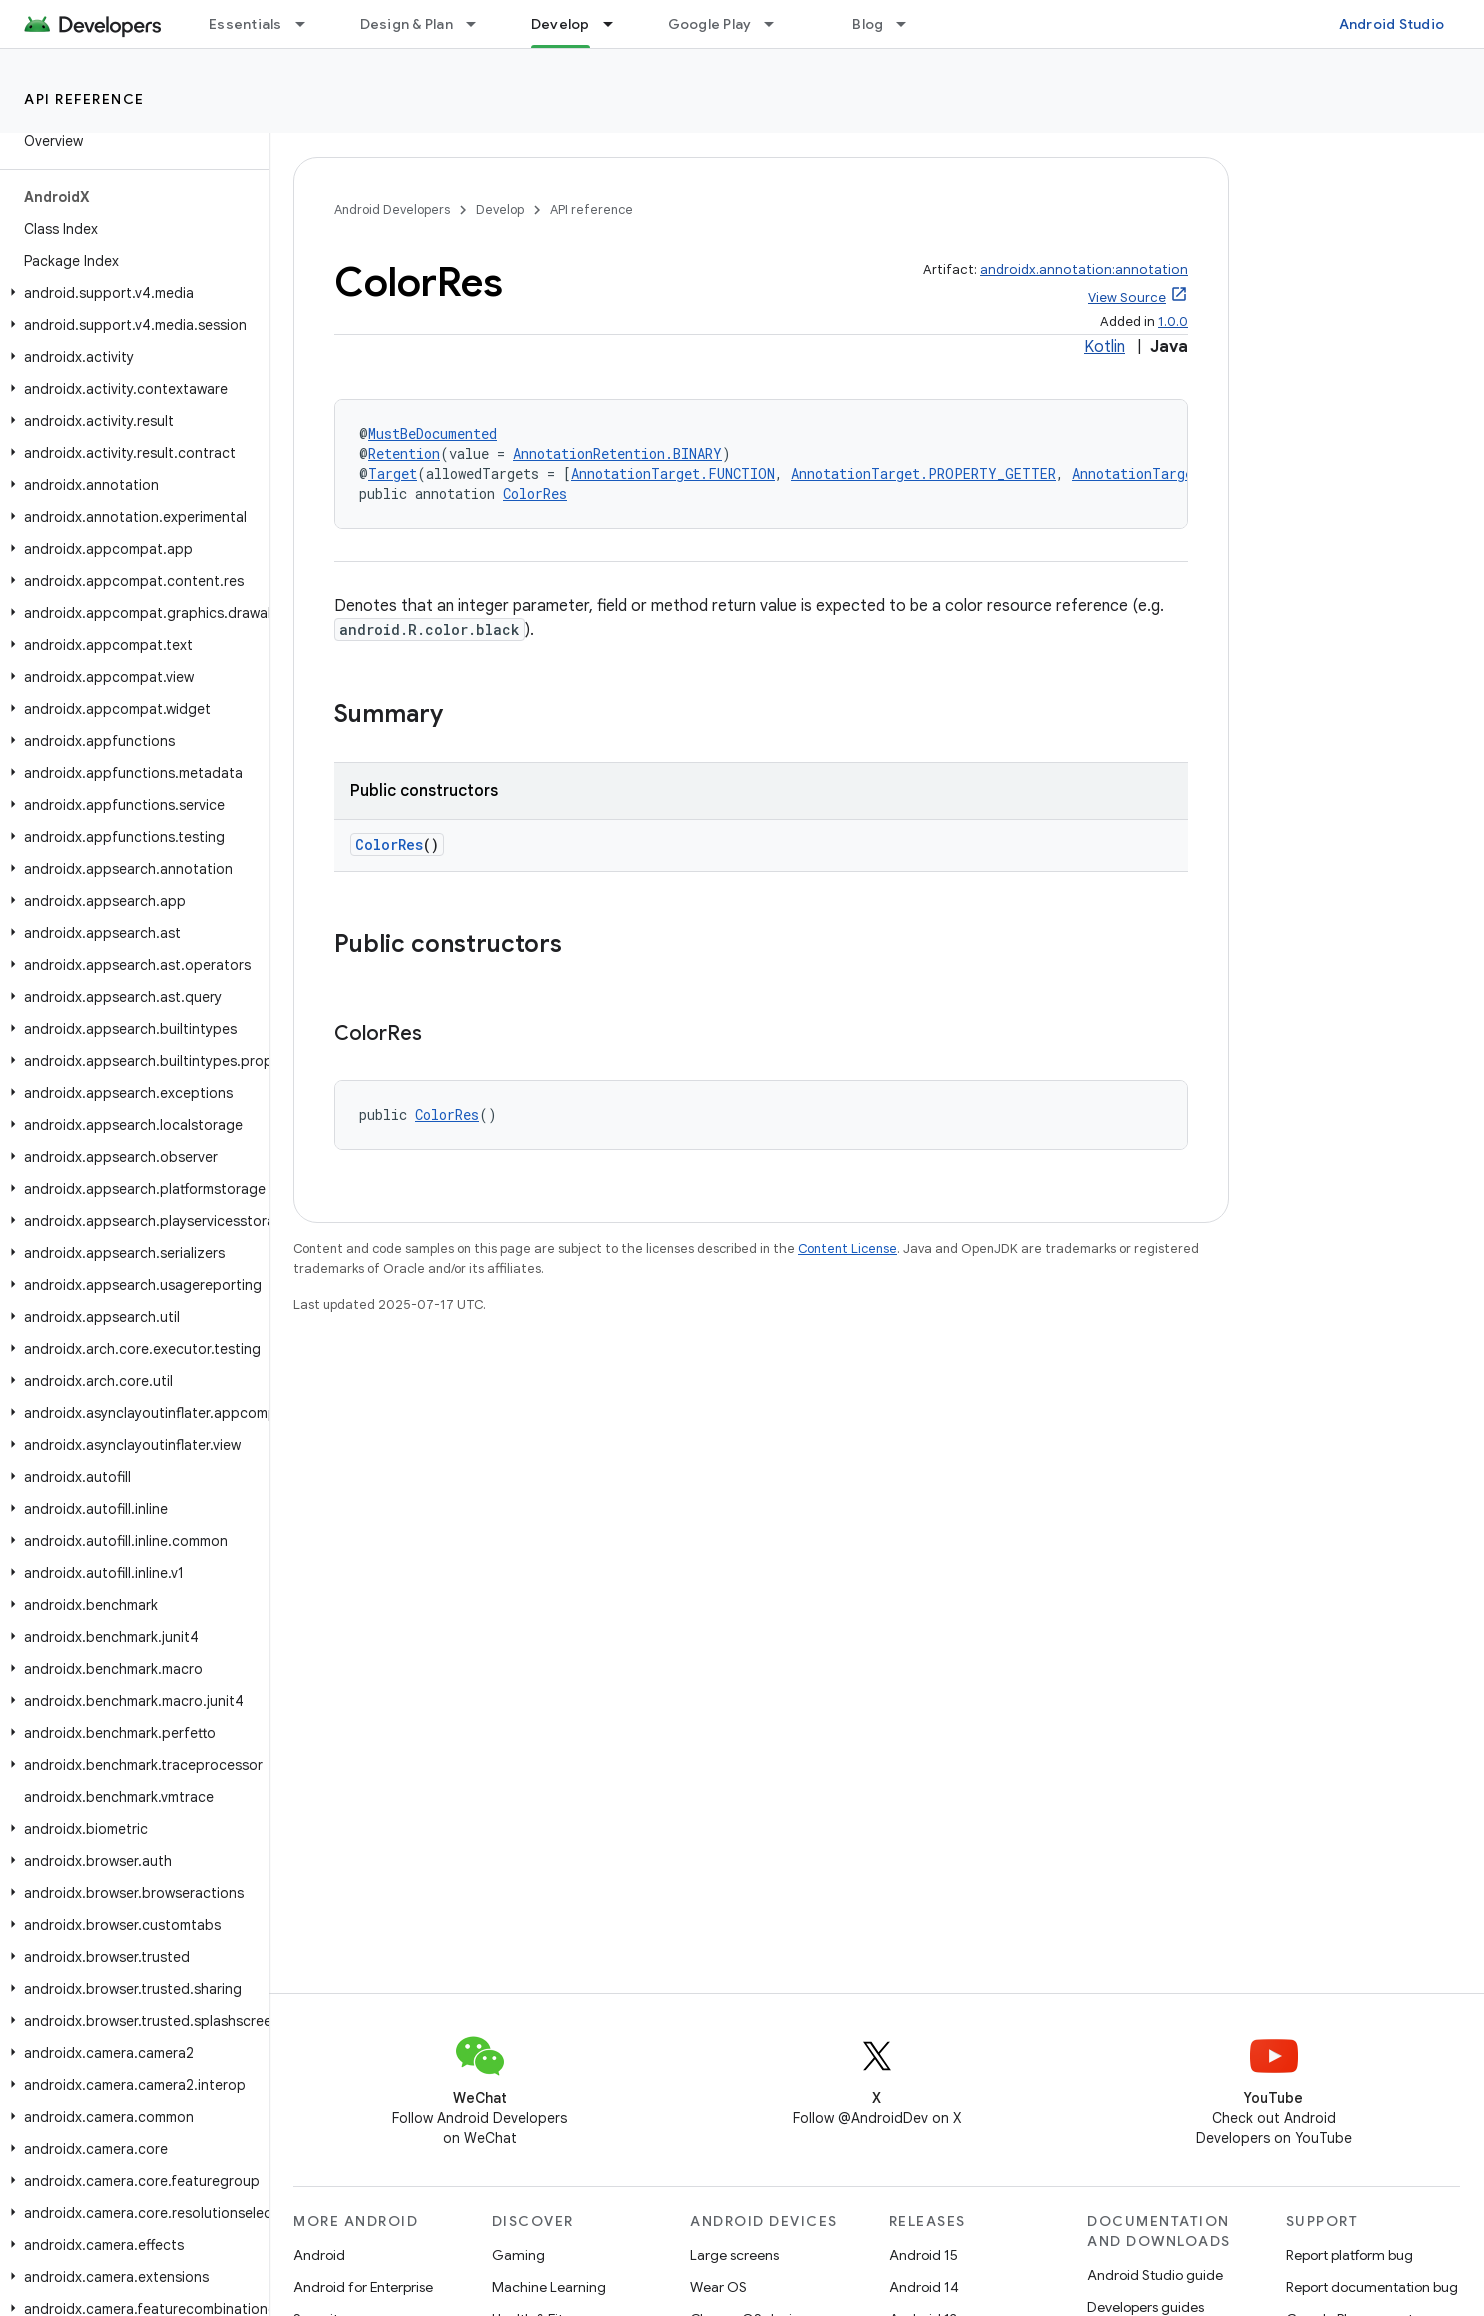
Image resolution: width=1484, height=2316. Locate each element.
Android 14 (924, 2287)
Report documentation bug (1372, 2287)
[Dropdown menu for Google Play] (778, 24)
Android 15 (923, 2255)
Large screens (734, 2255)
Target (392, 473)
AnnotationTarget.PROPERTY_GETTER (923, 473)
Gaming (518, 2255)
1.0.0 (1173, 321)
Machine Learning (549, 2287)
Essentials (245, 24)
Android (319, 2255)
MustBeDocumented (432, 433)
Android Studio (1392, 24)
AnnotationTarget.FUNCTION (673, 473)
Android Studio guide (1155, 2275)
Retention (404, 453)
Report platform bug (1349, 2255)
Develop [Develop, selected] (560, 24)
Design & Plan (406, 24)
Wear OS (718, 2287)
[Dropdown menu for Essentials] (309, 24)
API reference (84, 99)
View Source (1127, 297)
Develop (500, 209)
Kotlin (1104, 347)
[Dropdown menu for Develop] (617, 24)
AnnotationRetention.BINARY (617, 453)
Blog (867, 24)
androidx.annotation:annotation (1084, 269)
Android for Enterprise (363, 2287)
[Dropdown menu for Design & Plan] (480, 24)
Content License (847, 1248)
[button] (130, 293)
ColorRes (535, 493)
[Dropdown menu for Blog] (910, 24)
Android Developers (392, 209)
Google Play (710, 24)
